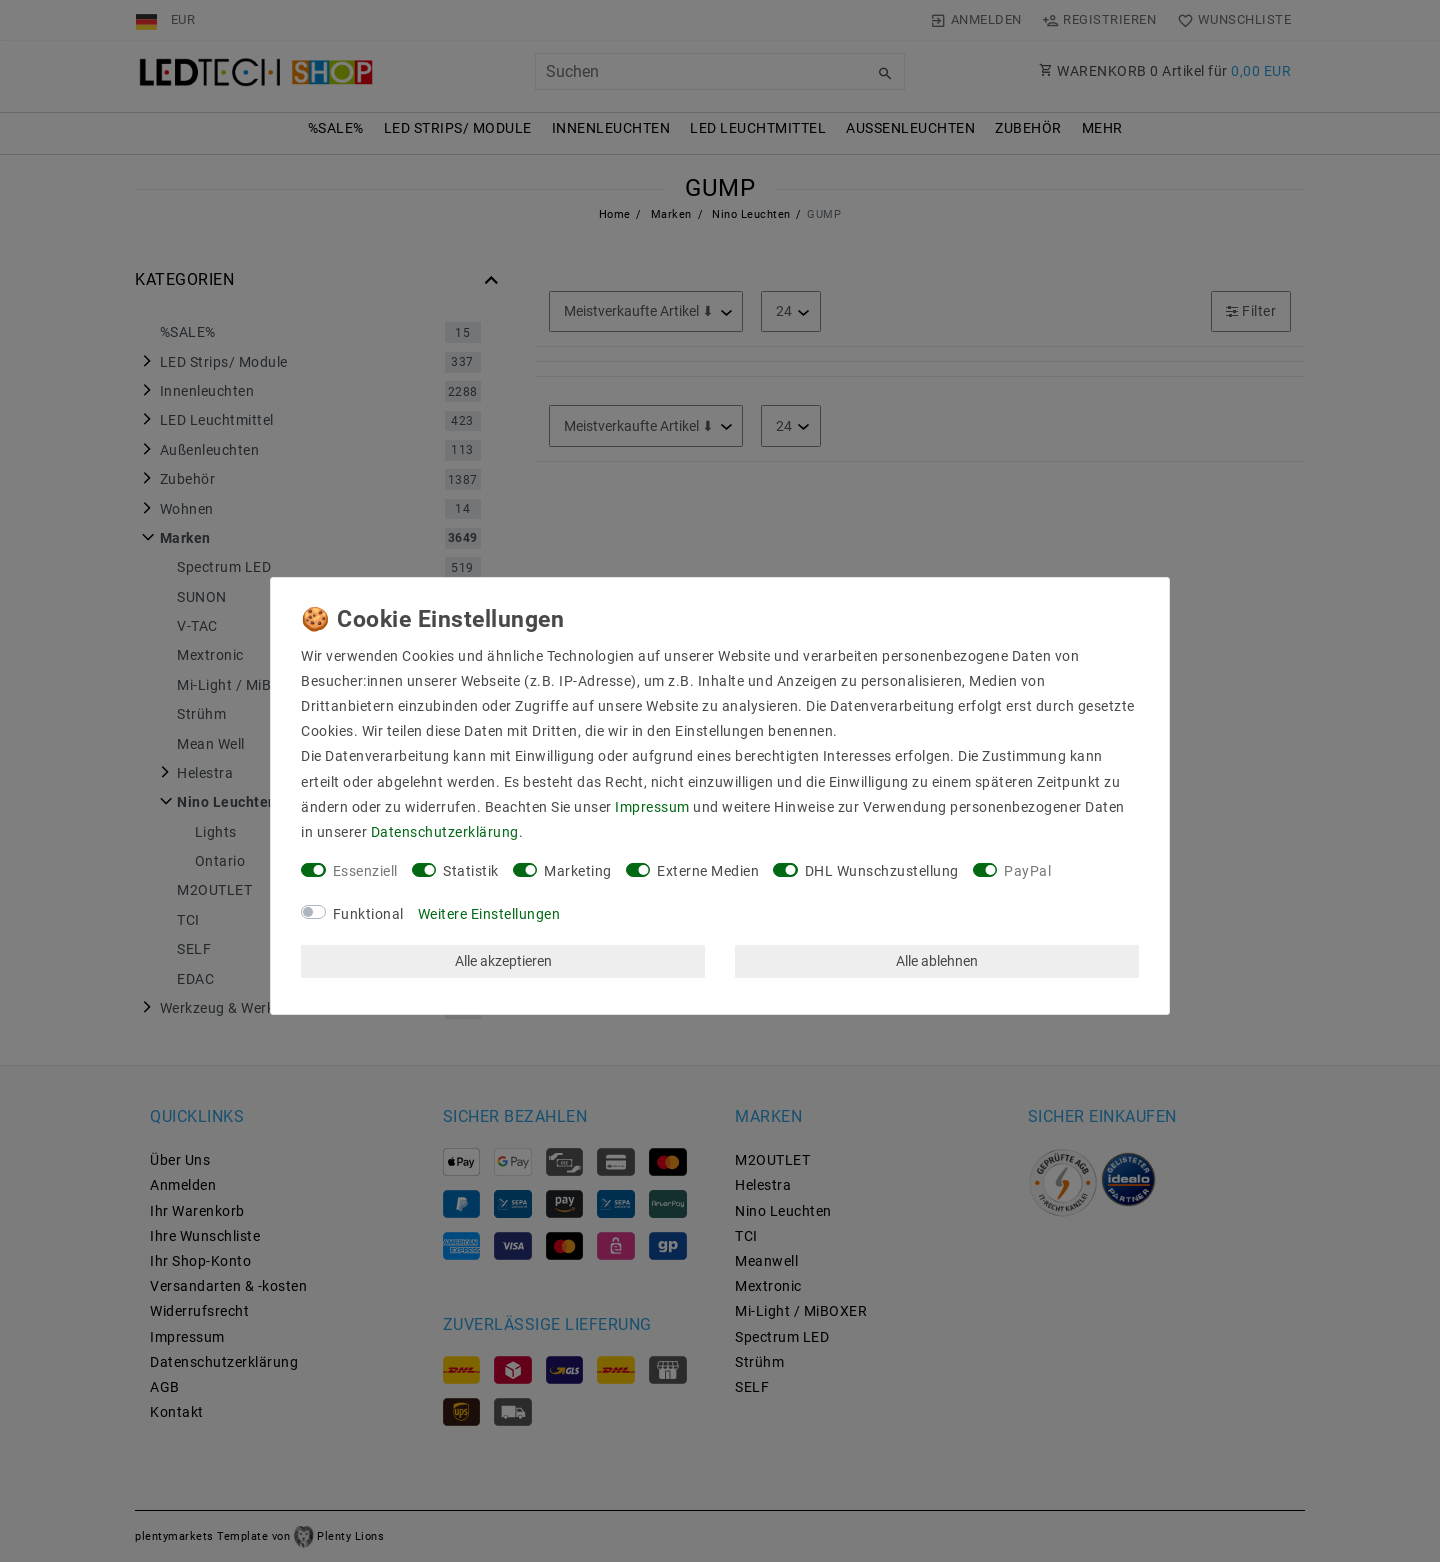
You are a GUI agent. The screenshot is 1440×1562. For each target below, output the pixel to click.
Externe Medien (708, 871)
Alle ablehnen (937, 961)
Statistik (471, 871)
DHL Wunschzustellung (882, 871)
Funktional (368, 914)
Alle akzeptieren (503, 961)
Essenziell (365, 871)
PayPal (1027, 871)
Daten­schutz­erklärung (445, 832)
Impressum (652, 807)
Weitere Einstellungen (489, 914)
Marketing (578, 871)
